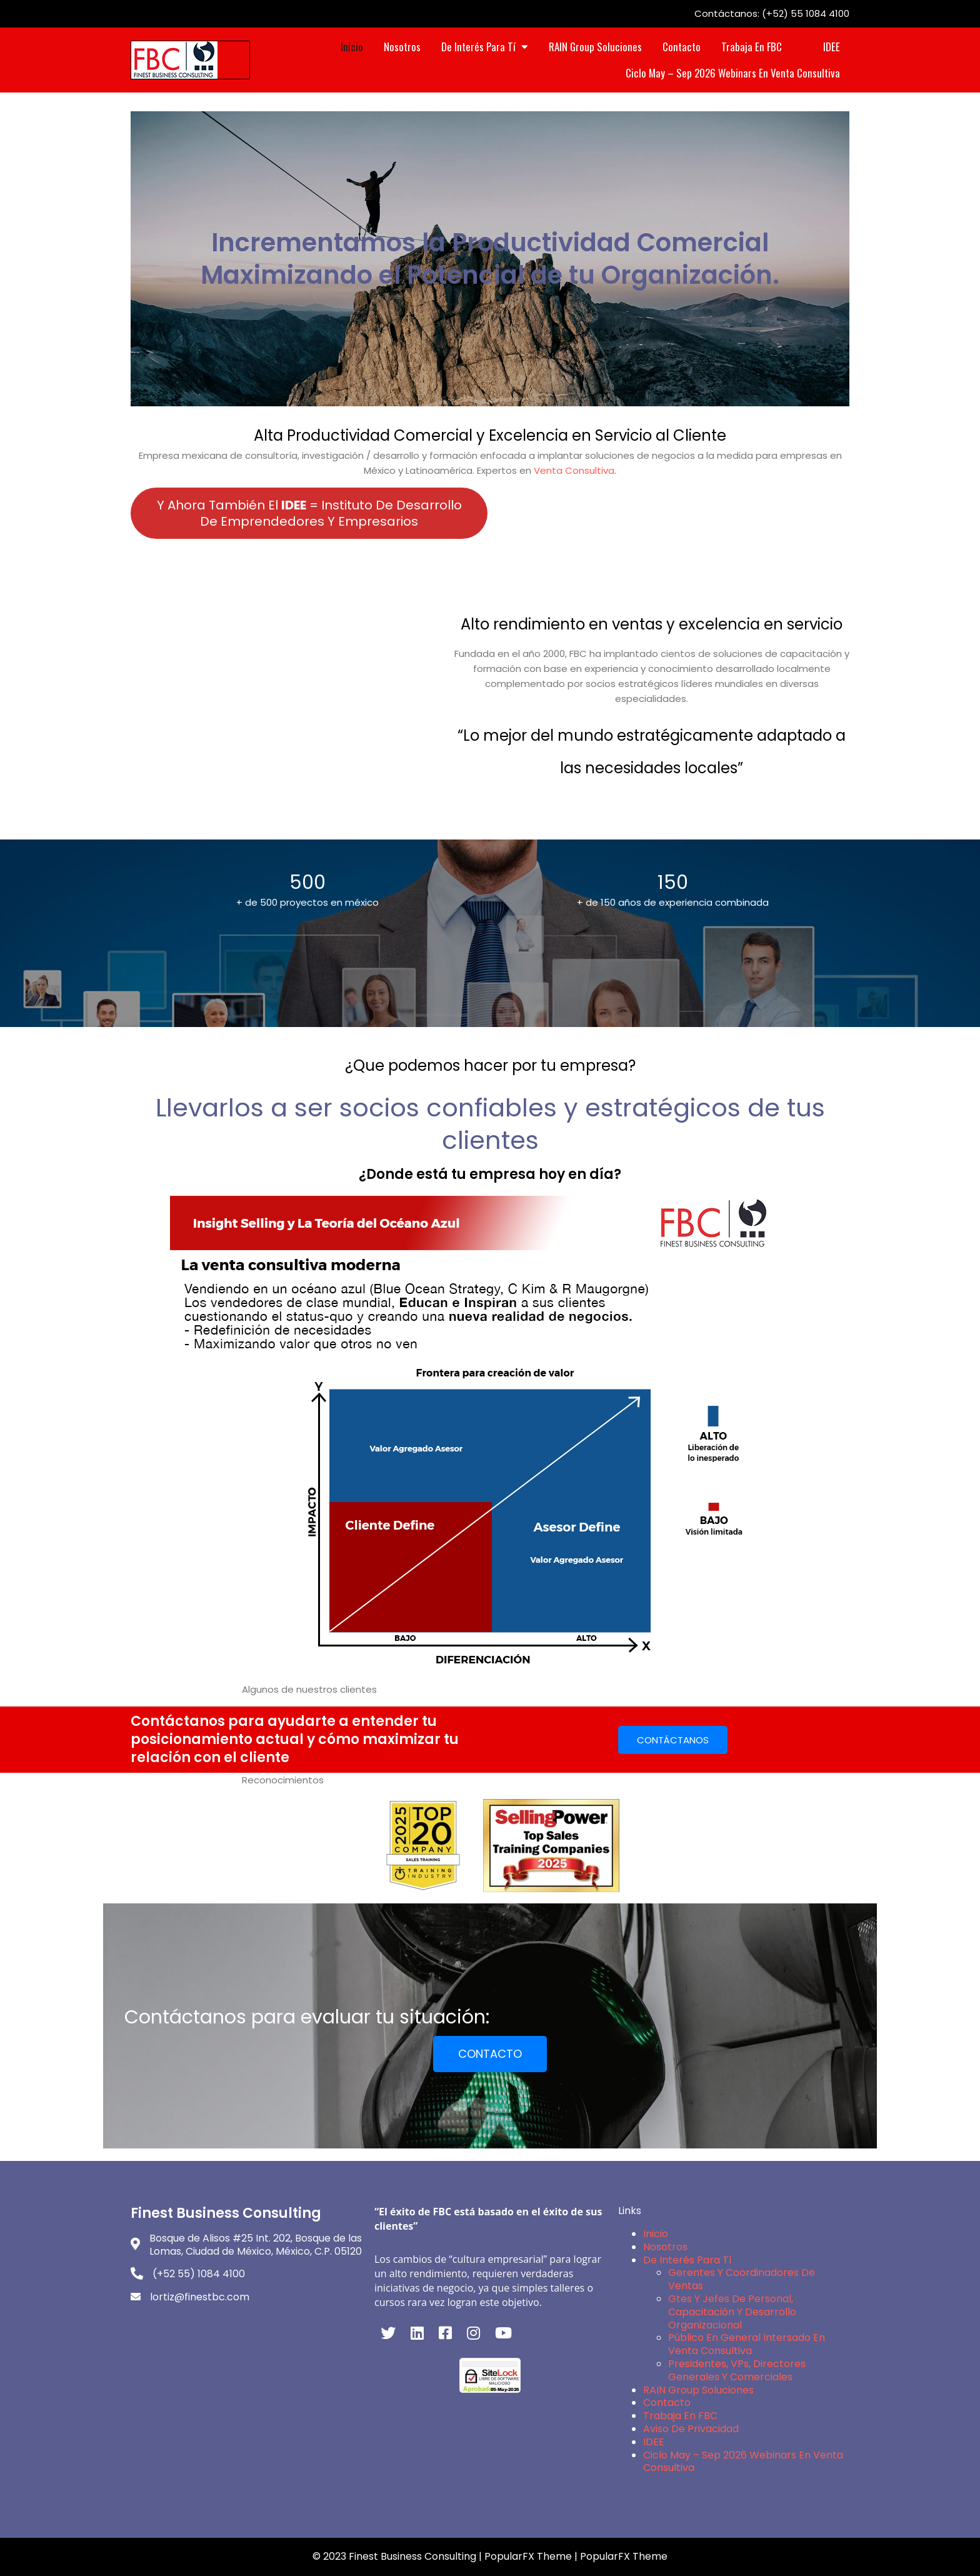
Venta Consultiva (574, 470)
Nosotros (665, 2247)
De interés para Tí (687, 2260)
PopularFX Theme (528, 2556)
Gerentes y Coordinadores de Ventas (741, 2279)
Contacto (667, 2402)
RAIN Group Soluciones (698, 2390)
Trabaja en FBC (680, 2415)
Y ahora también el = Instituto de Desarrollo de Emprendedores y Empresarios (309, 513)
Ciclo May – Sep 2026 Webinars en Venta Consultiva (743, 2461)
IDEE (653, 2442)
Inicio (655, 2234)
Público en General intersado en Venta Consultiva (746, 2344)
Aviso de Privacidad (691, 2429)
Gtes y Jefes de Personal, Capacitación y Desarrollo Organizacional (732, 2312)
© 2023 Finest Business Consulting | (398, 2556)
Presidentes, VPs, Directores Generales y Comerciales (737, 2370)
